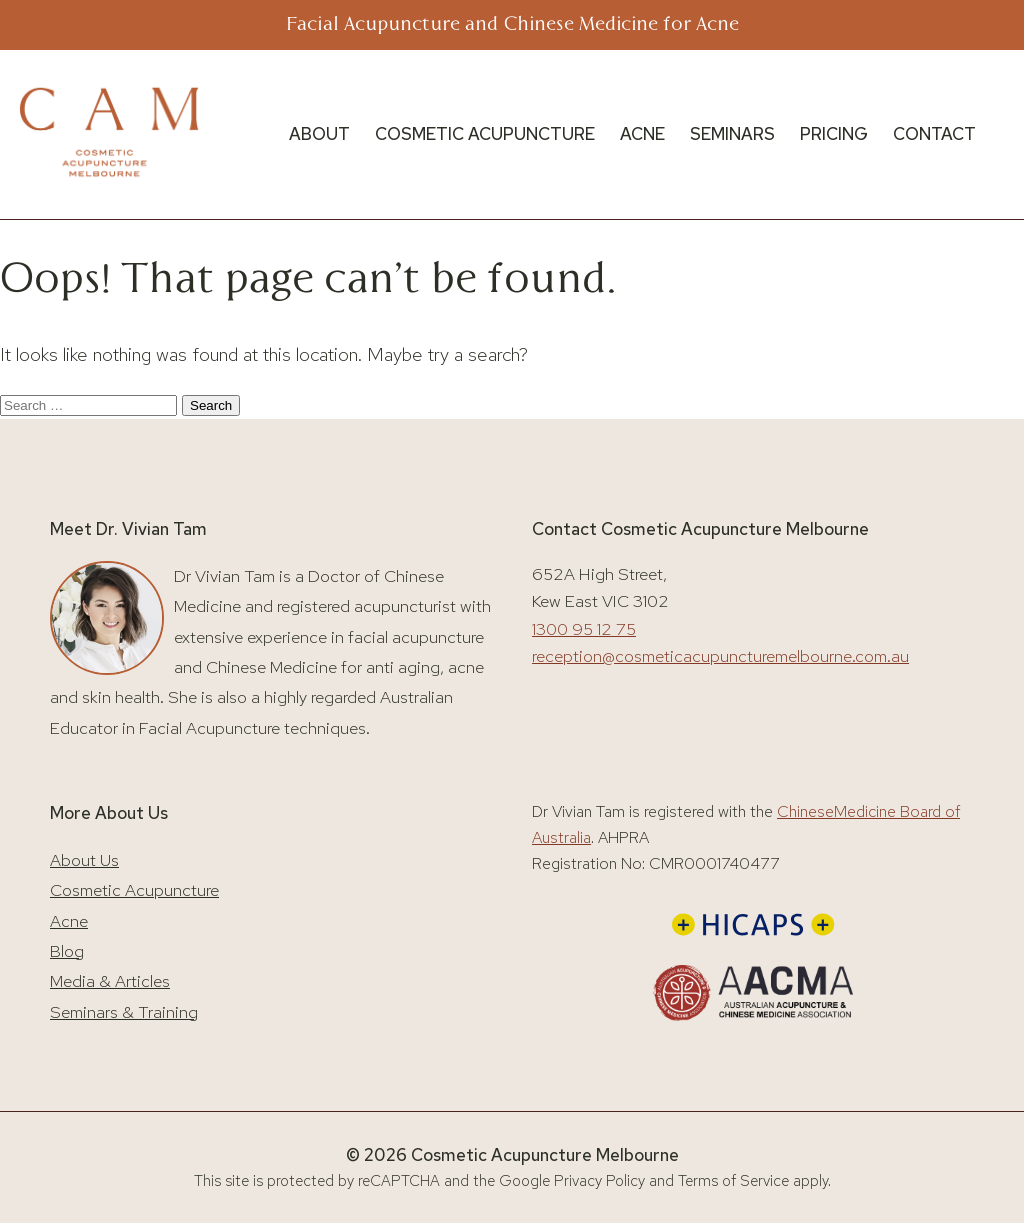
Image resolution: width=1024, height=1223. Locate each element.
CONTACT (934, 134)
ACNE (642, 134)
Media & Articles (110, 981)
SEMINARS (732, 134)
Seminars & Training (124, 1012)
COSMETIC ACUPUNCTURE (485, 134)
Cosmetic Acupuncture (134, 890)
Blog (67, 951)
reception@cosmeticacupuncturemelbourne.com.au (720, 656)
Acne (69, 921)
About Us (84, 860)
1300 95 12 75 (584, 629)
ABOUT (319, 134)
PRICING (834, 134)
